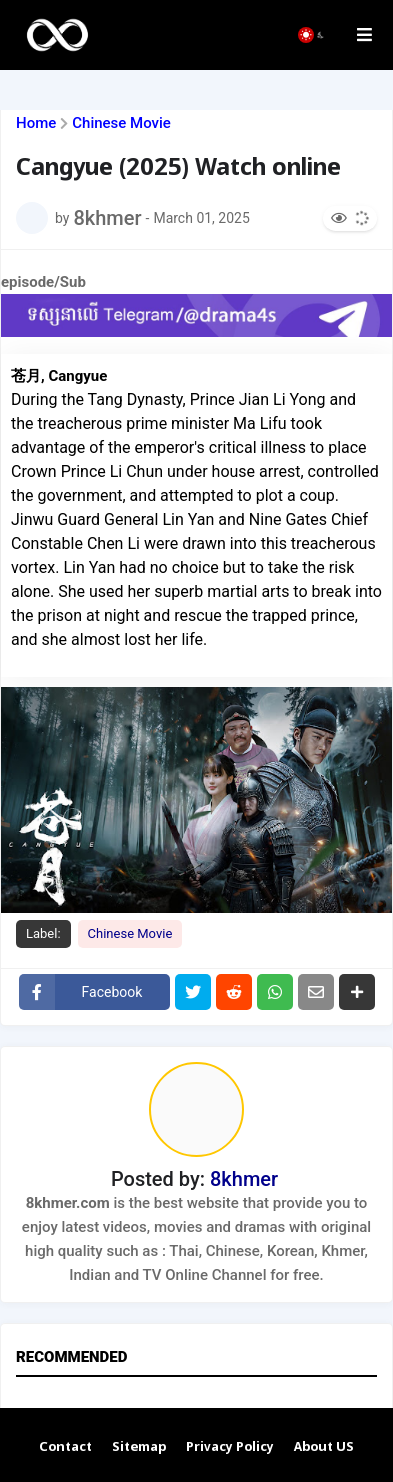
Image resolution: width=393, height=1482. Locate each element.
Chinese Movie (121, 123)
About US (324, 1447)
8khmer (244, 1179)
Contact (65, 1447)
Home (36, 123)
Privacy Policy (230, 1447)
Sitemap (139, 1447)
